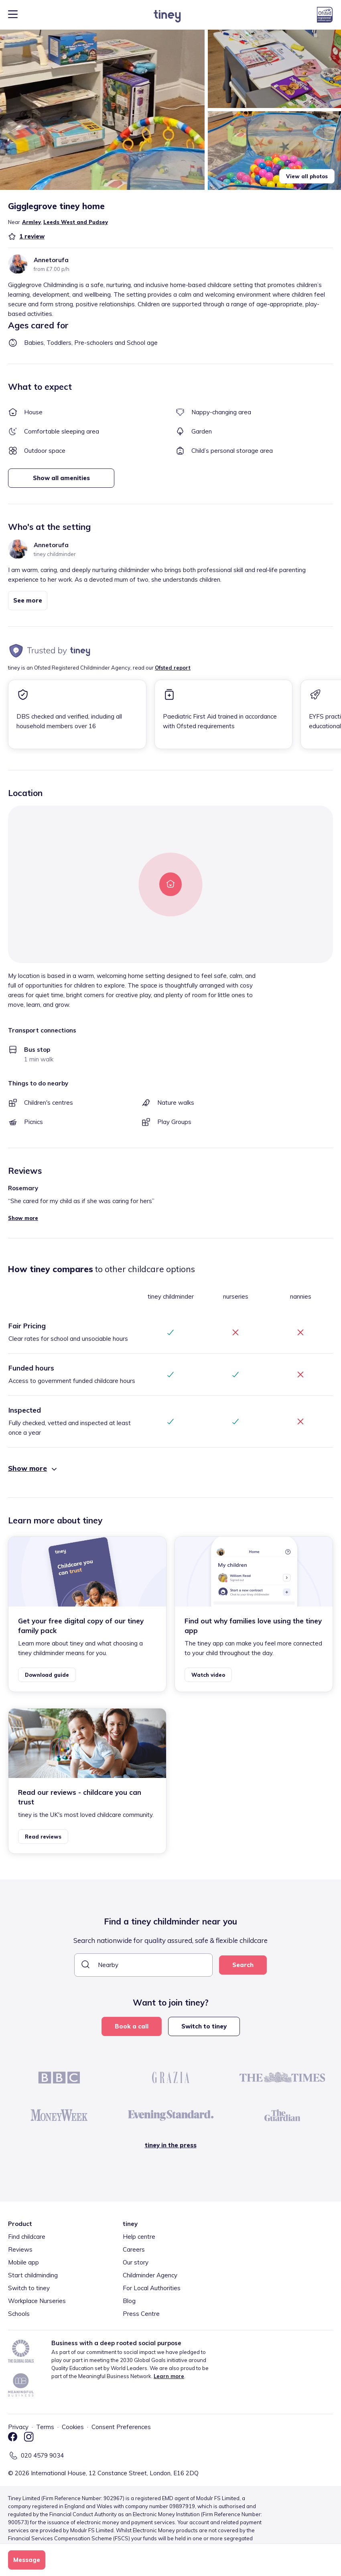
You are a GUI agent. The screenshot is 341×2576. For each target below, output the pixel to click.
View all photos (307, 176)
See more (27, 600)
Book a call (131, 2026)
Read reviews (43, 1836)
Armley (31, 222)
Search (243, 1965)
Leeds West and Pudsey (75, 222)
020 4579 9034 (42, 2455)
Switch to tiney (204, 2026)
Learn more (169, 2376)
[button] (102, 109)
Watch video (208, 1675)
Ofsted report (173, 667)
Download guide (47, 1675)
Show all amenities (61, 478)
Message (26, 2560)
